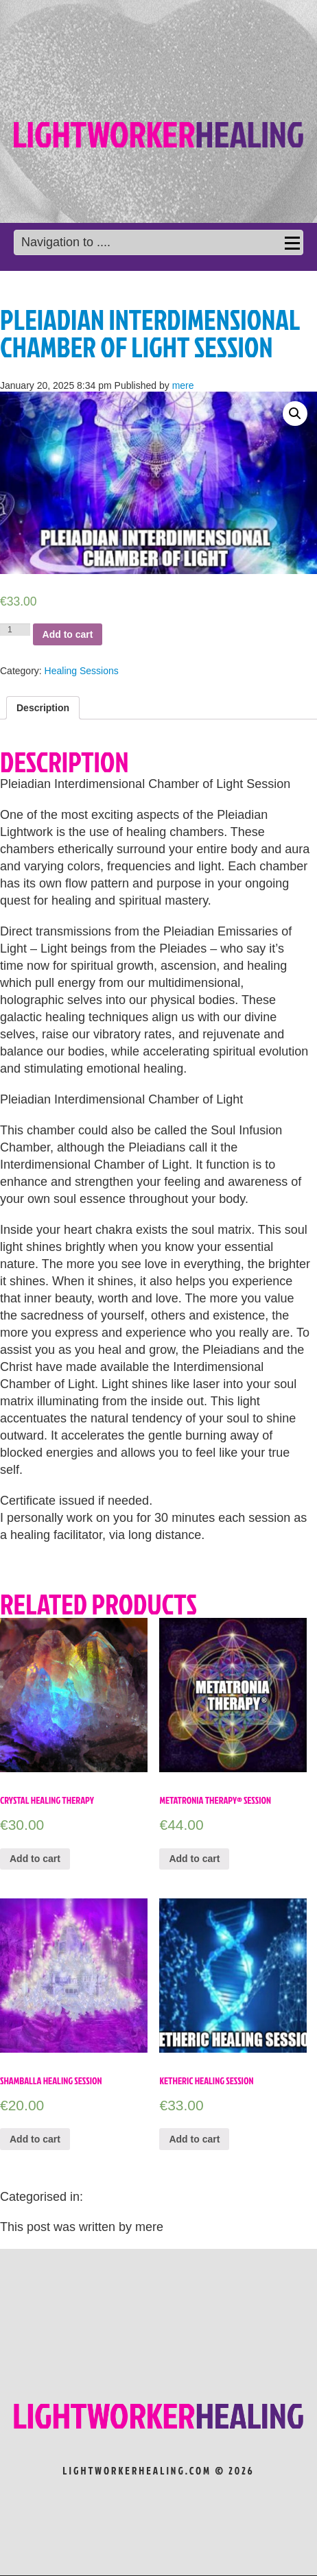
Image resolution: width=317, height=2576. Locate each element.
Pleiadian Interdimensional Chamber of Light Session (150, 333)
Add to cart (68, 634)
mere (183, 385)
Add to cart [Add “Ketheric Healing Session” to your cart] (194, 2139)
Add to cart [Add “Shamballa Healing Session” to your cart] (35, 2139)
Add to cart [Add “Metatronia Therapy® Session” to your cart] (194, 1858)
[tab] (43, 707)
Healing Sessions (82, 670)
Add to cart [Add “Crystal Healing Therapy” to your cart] (35, 1858)
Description (42, 707)
